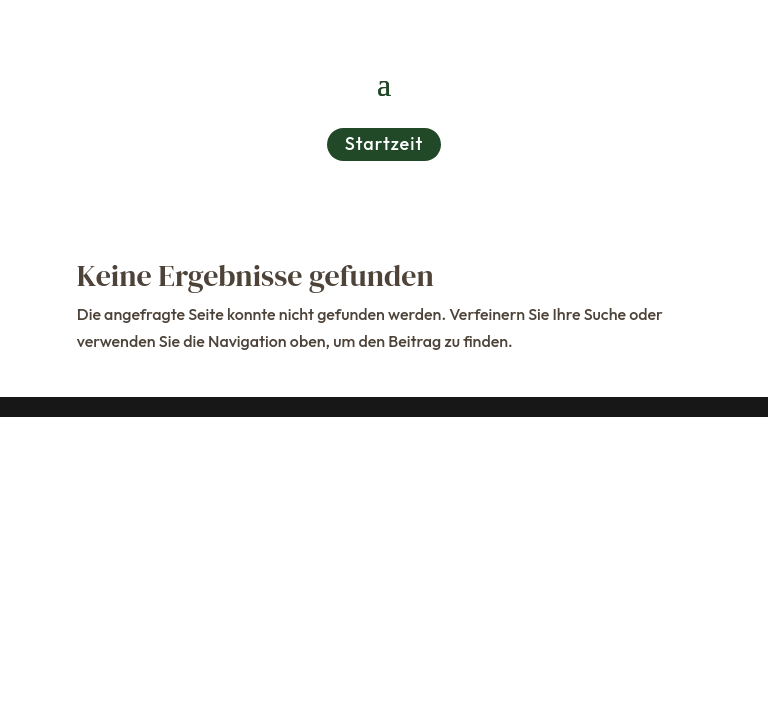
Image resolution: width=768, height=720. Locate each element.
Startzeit (384, 143)
